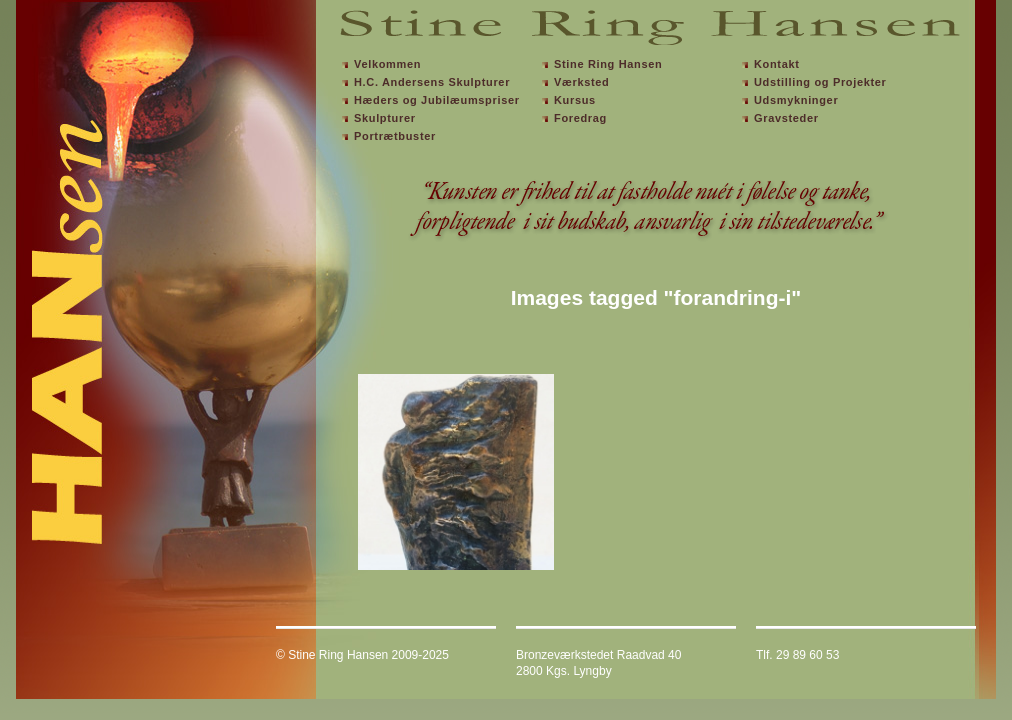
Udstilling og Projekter (820, 82)
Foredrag (580, 118)
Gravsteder (786, 118)
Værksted (581, 82)
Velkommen (387, 64)
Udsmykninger (796, 100)
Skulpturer (385, 118)
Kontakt (777, 64)
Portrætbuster (395, 136)
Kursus (575, 100)
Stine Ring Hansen (608, 64)
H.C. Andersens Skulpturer (432, 82)
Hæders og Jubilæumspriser (437, 100)
